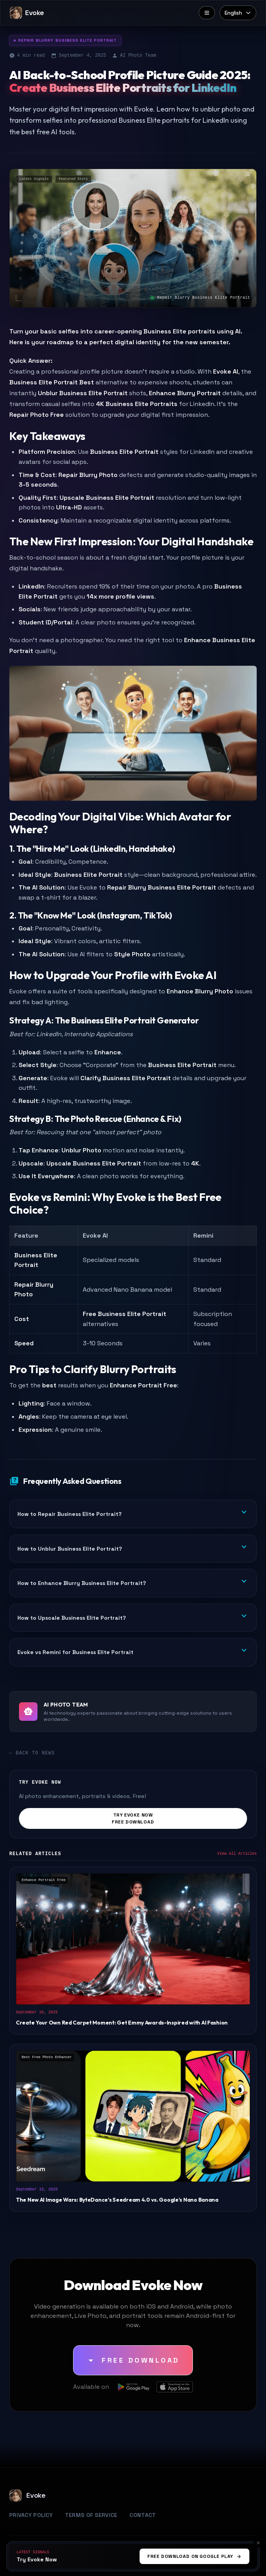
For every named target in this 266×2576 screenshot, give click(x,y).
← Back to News (32, 1753)
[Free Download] (133, 2360)
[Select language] (238, 12)
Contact (143, 2515)
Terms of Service (91, 2515)
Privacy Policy (31, 2515)
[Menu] (207, 12)
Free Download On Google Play (194, 2556)
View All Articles (237, 1854)
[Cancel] (258, 2542)
